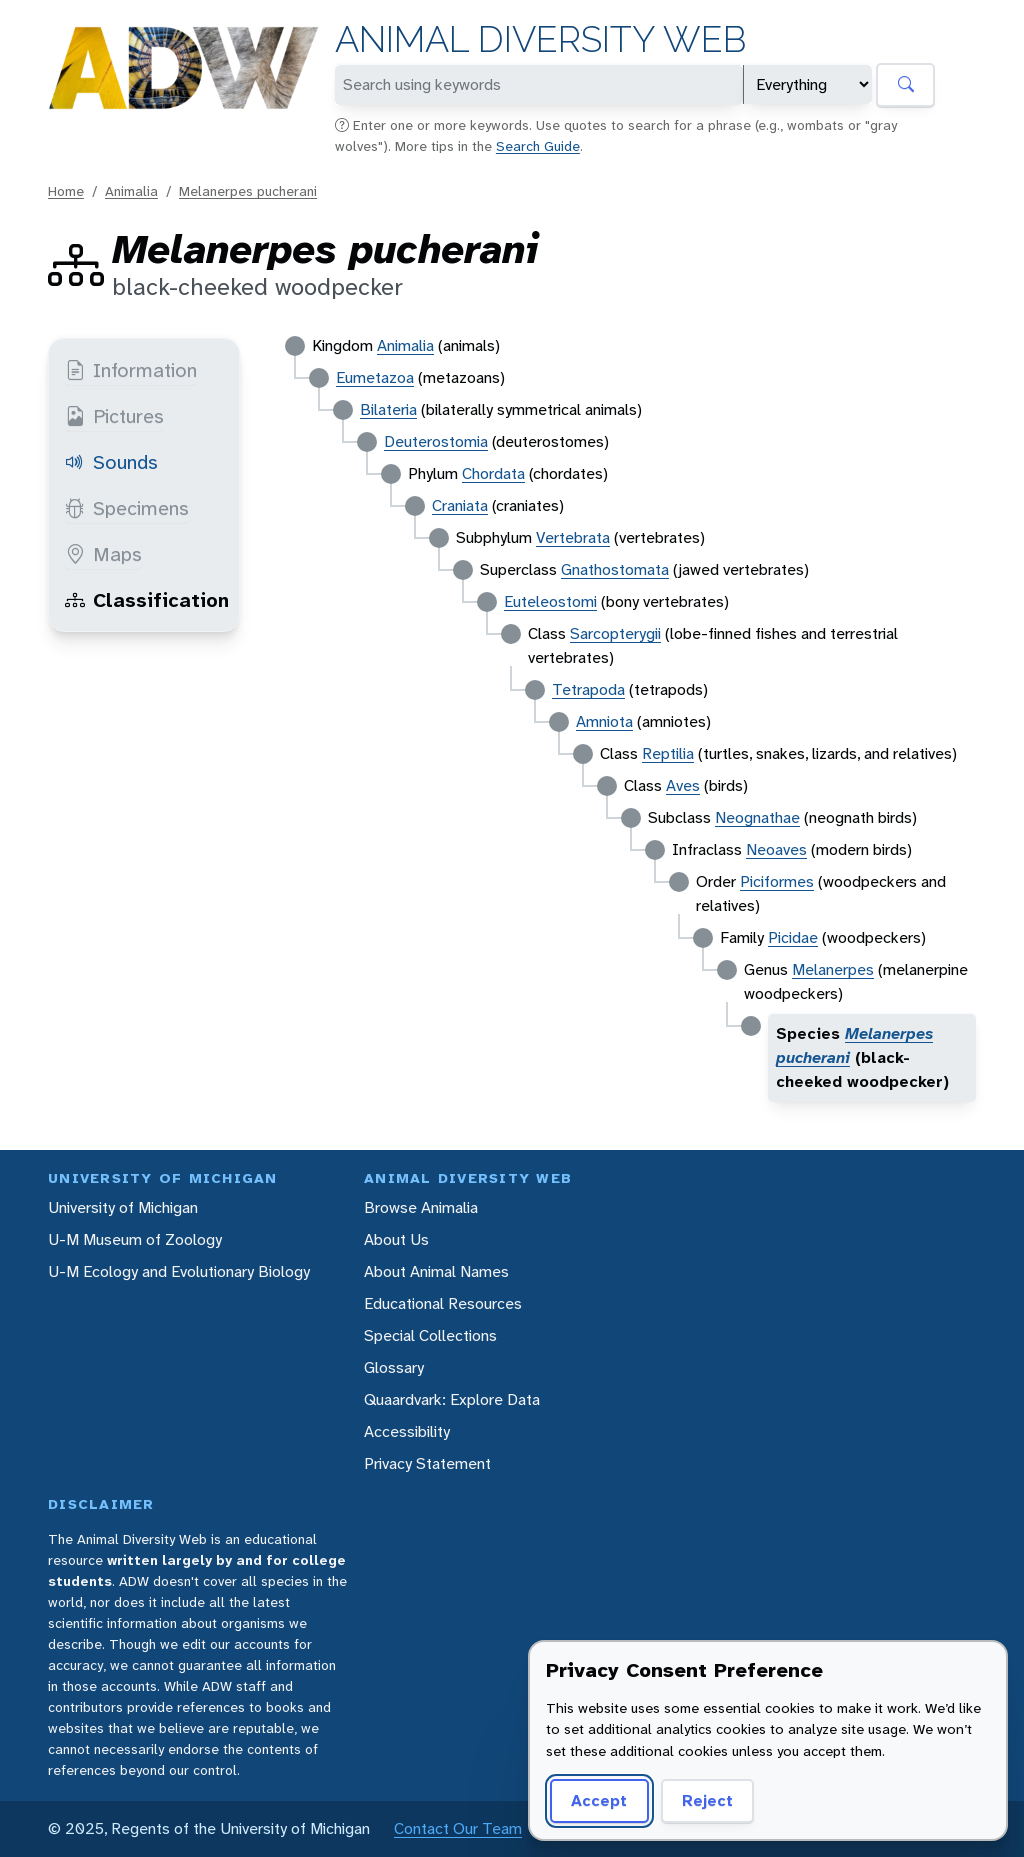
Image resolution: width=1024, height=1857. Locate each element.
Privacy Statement (427, 1463)
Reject (707, 1800)
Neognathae (757, 817)
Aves (683, 785)
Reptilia (668, 753)
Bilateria (388, 409)
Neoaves (776, 849)
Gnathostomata (615, 569)
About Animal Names (436, 1271)
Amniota (604, 721)
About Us (396, 1239)
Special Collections (430, 1335)
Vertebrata (573, 537)
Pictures (114, 416)
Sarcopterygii (615, 633)
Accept (599, 1800)
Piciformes (777, 881)
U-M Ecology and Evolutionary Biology (179, 1271)
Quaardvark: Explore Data (452, 1399)
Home (66, 191)
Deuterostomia (436, 441)
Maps (103, 554)
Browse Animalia (421, 1207)
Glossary (394, 1367)
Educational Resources (443, 1303)
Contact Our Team (458, 1828)
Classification (147, 600)
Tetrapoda (588, 689)
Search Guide (538, 146)
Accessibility (407, 1431)
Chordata (493, 473)
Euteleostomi (550, 601)
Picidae (793, 937)
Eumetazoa (375, 377)
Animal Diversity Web (540, 39)
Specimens (127, 508)
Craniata (460, 505)
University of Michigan (123, 1207)
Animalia (131, 191)
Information (131, 370)
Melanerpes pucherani (248, 191)
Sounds (111, 462)
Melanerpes (833, 969)
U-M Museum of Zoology (135, 1239)
